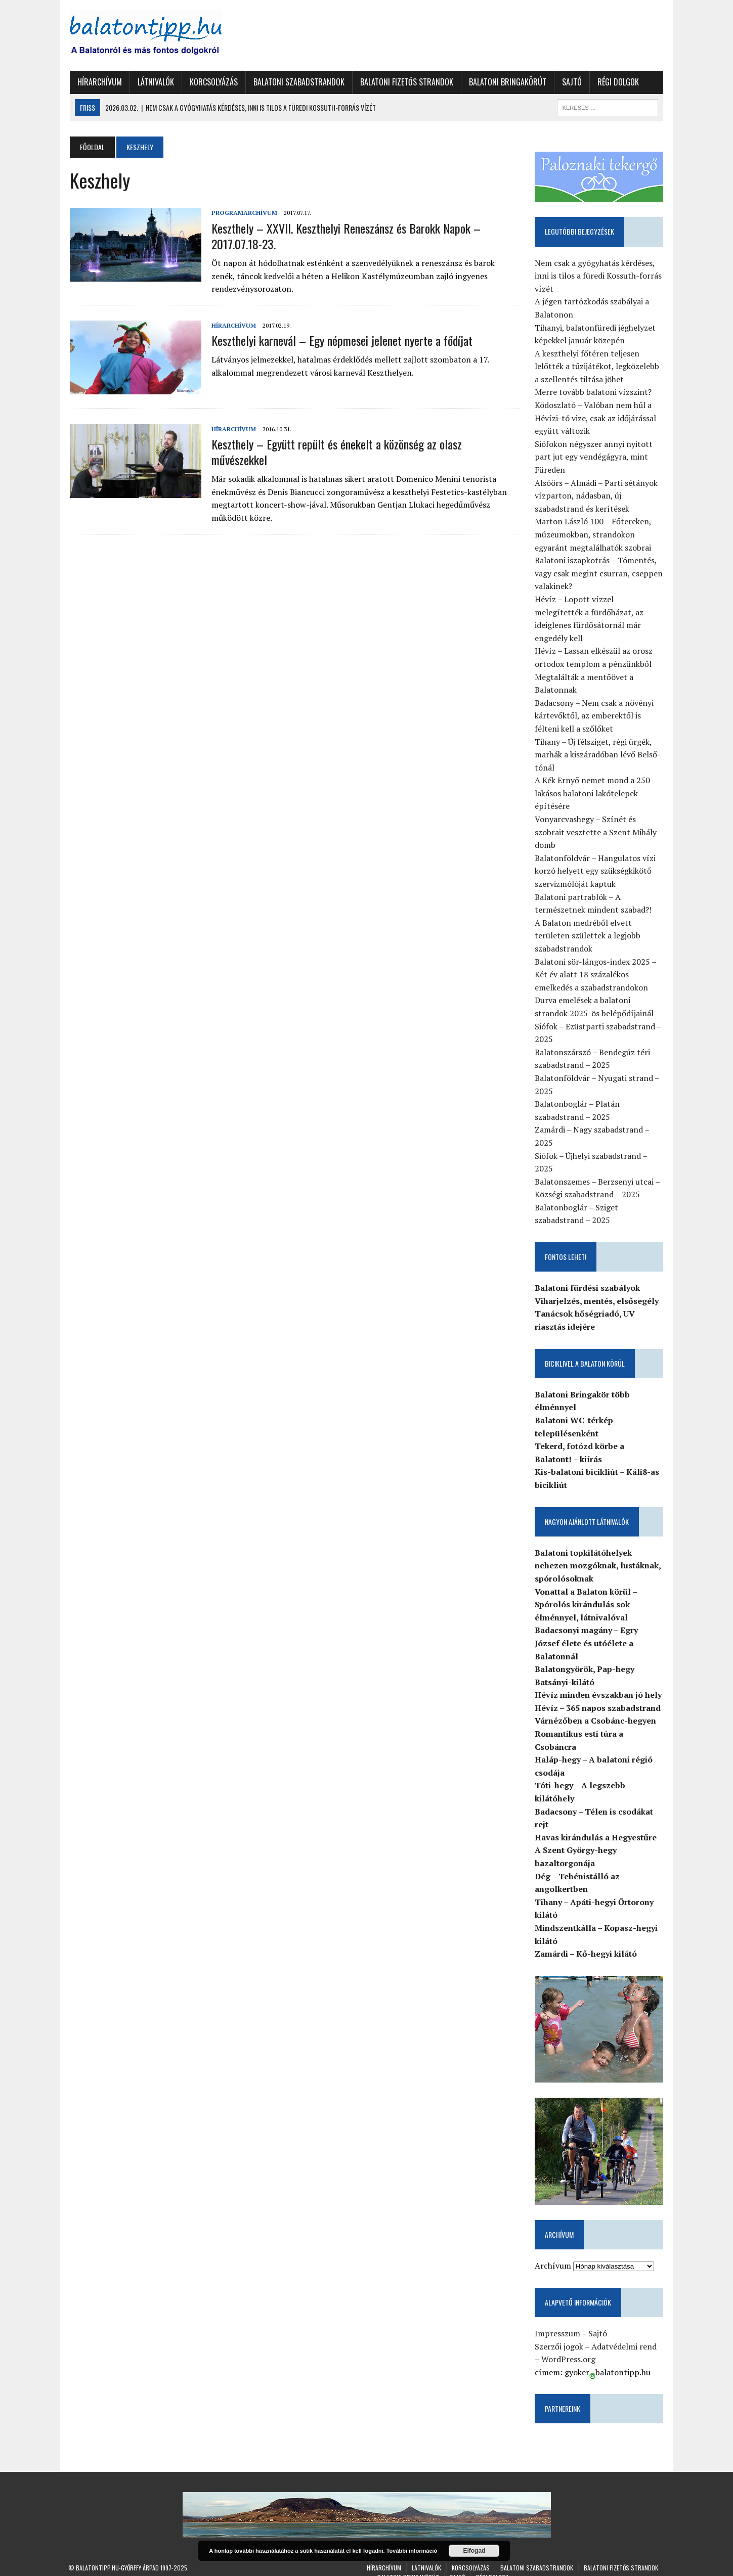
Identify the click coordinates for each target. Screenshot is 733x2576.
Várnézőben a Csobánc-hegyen (596, 1708)
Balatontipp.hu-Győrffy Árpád (117, 2556)
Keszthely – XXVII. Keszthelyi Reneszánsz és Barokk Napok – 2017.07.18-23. (344, 236)
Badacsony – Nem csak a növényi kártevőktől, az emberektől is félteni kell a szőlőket (595, 703)
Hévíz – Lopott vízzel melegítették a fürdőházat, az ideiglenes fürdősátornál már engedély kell (600, 612)
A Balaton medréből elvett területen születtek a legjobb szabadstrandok (588, 923)
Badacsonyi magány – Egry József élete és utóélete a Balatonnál (587, 1630)
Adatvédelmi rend (625, 2334)
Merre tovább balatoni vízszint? (594, 392)
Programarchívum (243, 212)
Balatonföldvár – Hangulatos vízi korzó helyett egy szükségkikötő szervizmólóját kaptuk (596, 858)
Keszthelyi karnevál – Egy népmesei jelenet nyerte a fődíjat (340, 340)
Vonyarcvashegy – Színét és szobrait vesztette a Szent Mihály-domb (598, 819)
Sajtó (570, 82)
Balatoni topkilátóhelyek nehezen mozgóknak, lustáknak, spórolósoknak (599, 1552)
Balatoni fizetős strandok (405, 82)
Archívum (554, 2254)
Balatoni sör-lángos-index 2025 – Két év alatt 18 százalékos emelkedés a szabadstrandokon (596, 961)
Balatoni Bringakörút (506, 82)
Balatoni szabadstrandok (297, 82)
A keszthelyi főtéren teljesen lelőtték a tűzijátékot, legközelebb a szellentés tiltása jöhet (598, 366)
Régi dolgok (616, 82)
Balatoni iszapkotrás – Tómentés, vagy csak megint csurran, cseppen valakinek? (600, 573)
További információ (412, 2551)
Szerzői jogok (560, 2334)
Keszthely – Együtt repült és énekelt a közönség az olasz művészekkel (364, 444)
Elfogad (474, 2550)
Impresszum (558, 2322)
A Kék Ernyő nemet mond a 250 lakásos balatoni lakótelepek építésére (593, 780)
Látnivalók (154, 82)
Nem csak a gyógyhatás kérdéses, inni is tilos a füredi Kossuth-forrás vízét (599, 275)
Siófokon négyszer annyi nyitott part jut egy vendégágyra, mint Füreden (595, 456)
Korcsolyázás (212, 82)
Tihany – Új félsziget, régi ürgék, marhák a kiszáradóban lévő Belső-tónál (599, 742)
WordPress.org (565, 2348)
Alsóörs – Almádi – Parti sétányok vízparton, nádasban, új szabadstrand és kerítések (597, 495)
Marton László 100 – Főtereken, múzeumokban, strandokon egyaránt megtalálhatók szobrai (594, 534)
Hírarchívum (98, 82)
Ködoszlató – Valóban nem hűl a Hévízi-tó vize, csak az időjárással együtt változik (596, 418)
